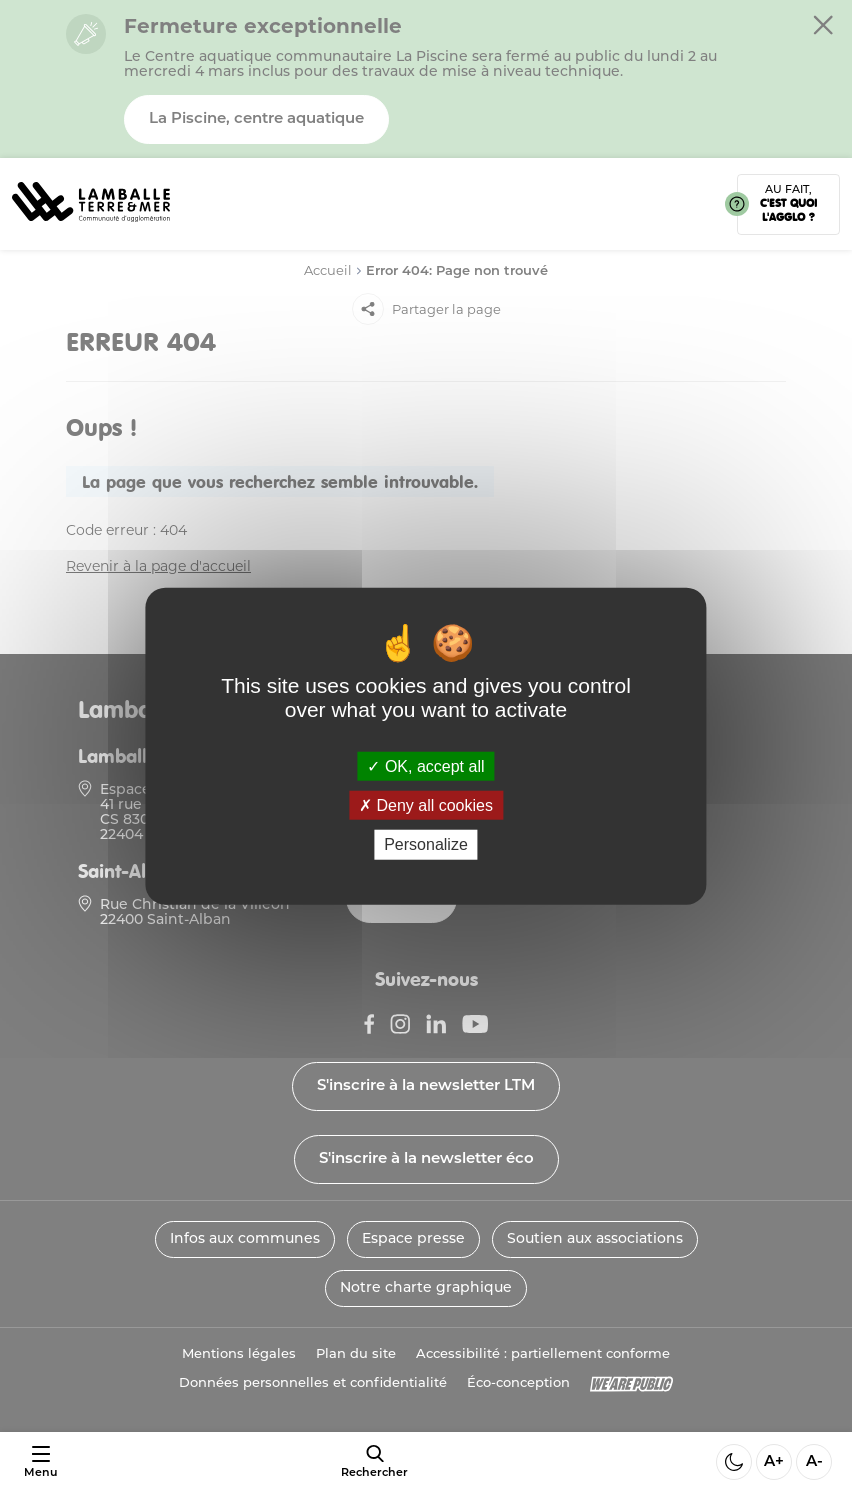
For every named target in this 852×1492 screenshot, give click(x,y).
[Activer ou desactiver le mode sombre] (734, 1462)
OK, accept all (425, 766)
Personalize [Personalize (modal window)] (426, 844)
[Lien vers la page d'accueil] (91, 228)
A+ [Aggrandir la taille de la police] (774, 1462)
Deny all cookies (426, 805)
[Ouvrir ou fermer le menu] (40, 1462)
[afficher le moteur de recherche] (374, 1462)
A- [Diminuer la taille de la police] (814, 1462)
